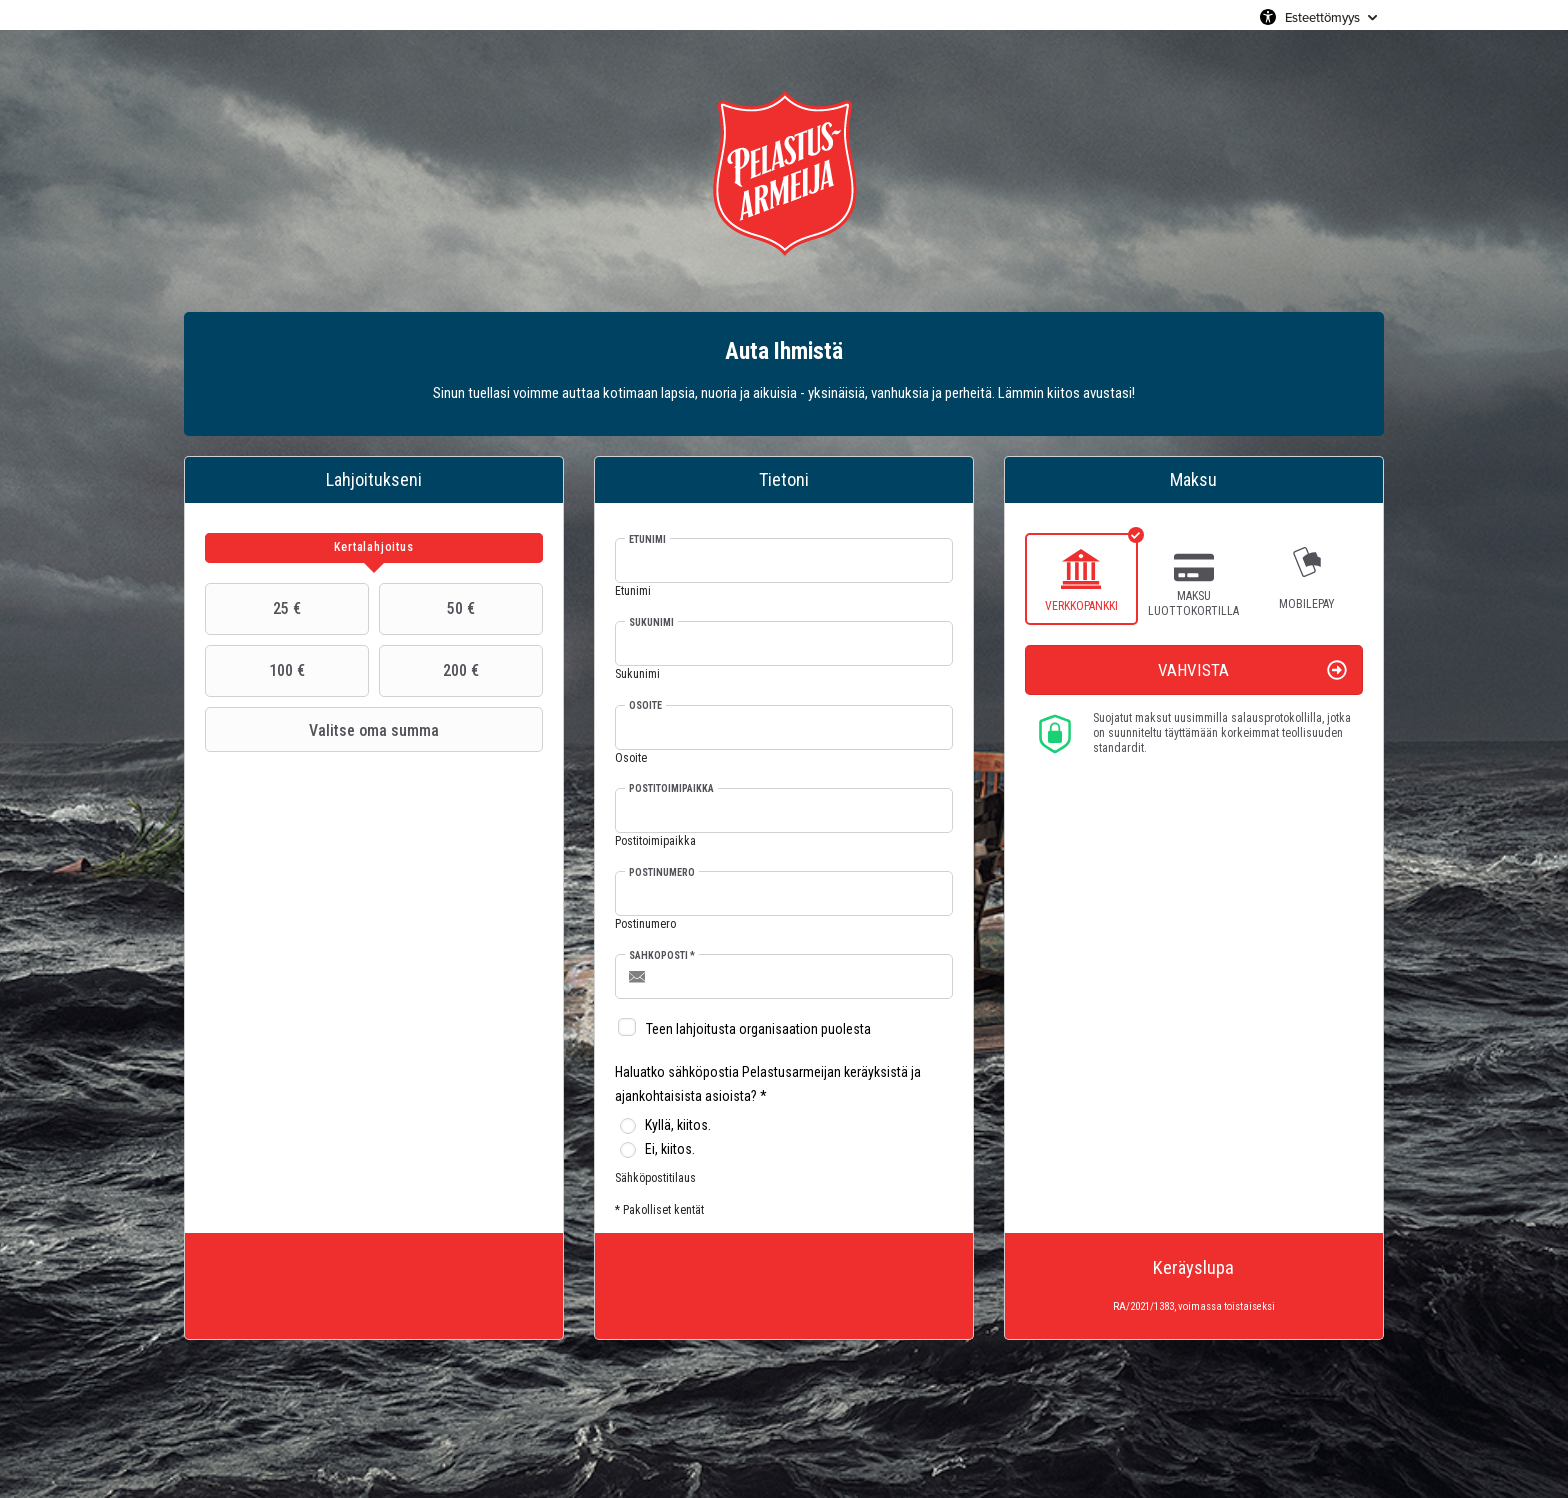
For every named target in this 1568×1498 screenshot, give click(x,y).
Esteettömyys (1322, 17)
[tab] (374, 548)
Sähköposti (662, 955)
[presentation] (374, 548)
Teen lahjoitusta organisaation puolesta (758, 1029)
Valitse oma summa (324, 730)
